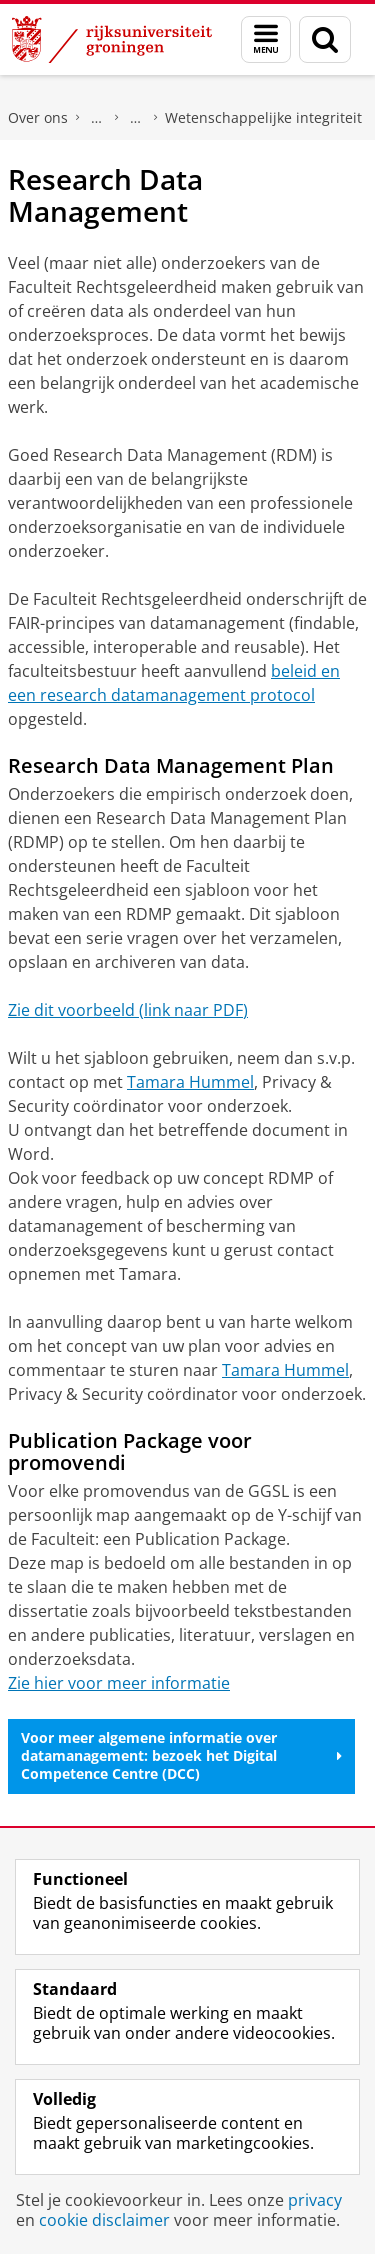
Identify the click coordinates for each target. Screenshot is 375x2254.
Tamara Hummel (190, 1082)
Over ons (38, 117)
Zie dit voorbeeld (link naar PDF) (128, 1010)
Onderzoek (136, 118)
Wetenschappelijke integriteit (263, 117)
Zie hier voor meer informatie (119, 1683)
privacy (315, 2200)
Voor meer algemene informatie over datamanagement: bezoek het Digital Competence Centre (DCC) (181, 1755)
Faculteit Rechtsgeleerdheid (97, 118)
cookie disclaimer (104, 2220)
